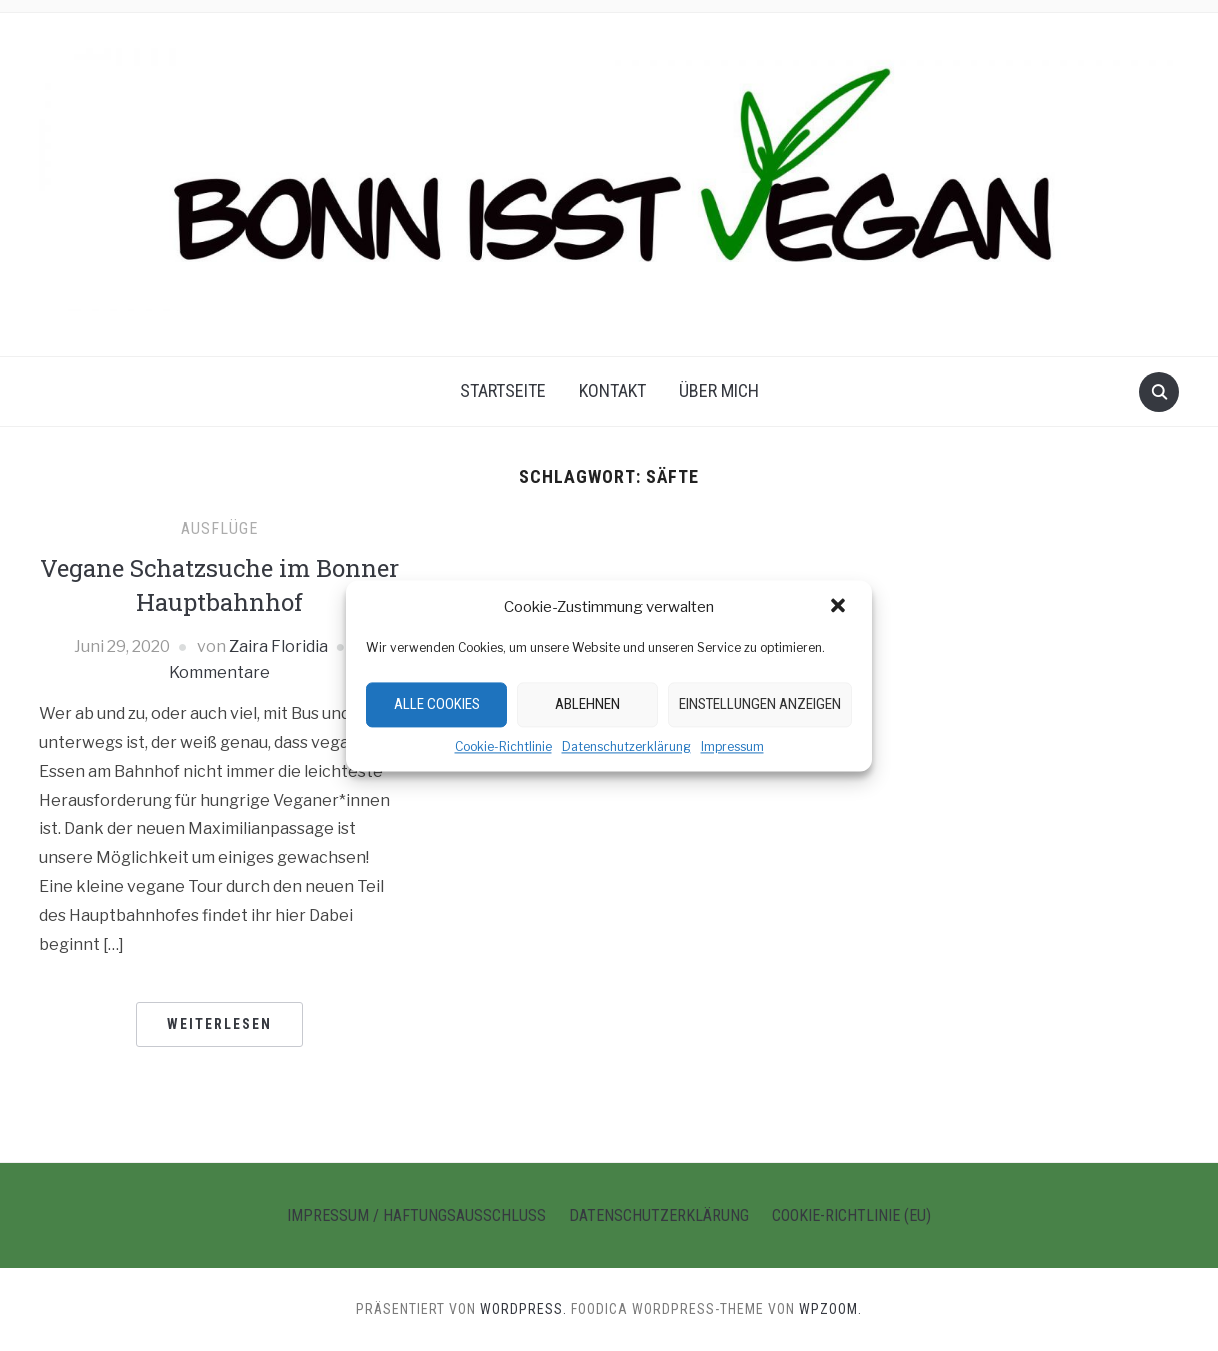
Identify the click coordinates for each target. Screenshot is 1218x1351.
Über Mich (719, 390)
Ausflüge (219, 528)
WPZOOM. (830, 1309)
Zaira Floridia (278, 646)
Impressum (732, 746)
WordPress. (523, 1309)
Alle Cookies (437, 704)
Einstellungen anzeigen (760, 704)
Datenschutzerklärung (626, 746)
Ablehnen (587, 704)
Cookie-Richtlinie (503, 746)
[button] (840, 607)
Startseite (503, 390)
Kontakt (612, 390)
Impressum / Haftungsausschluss (416, 1215)
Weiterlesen (219, 1024)
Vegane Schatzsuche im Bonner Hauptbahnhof (219, 585)
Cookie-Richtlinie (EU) (851, 1215)
